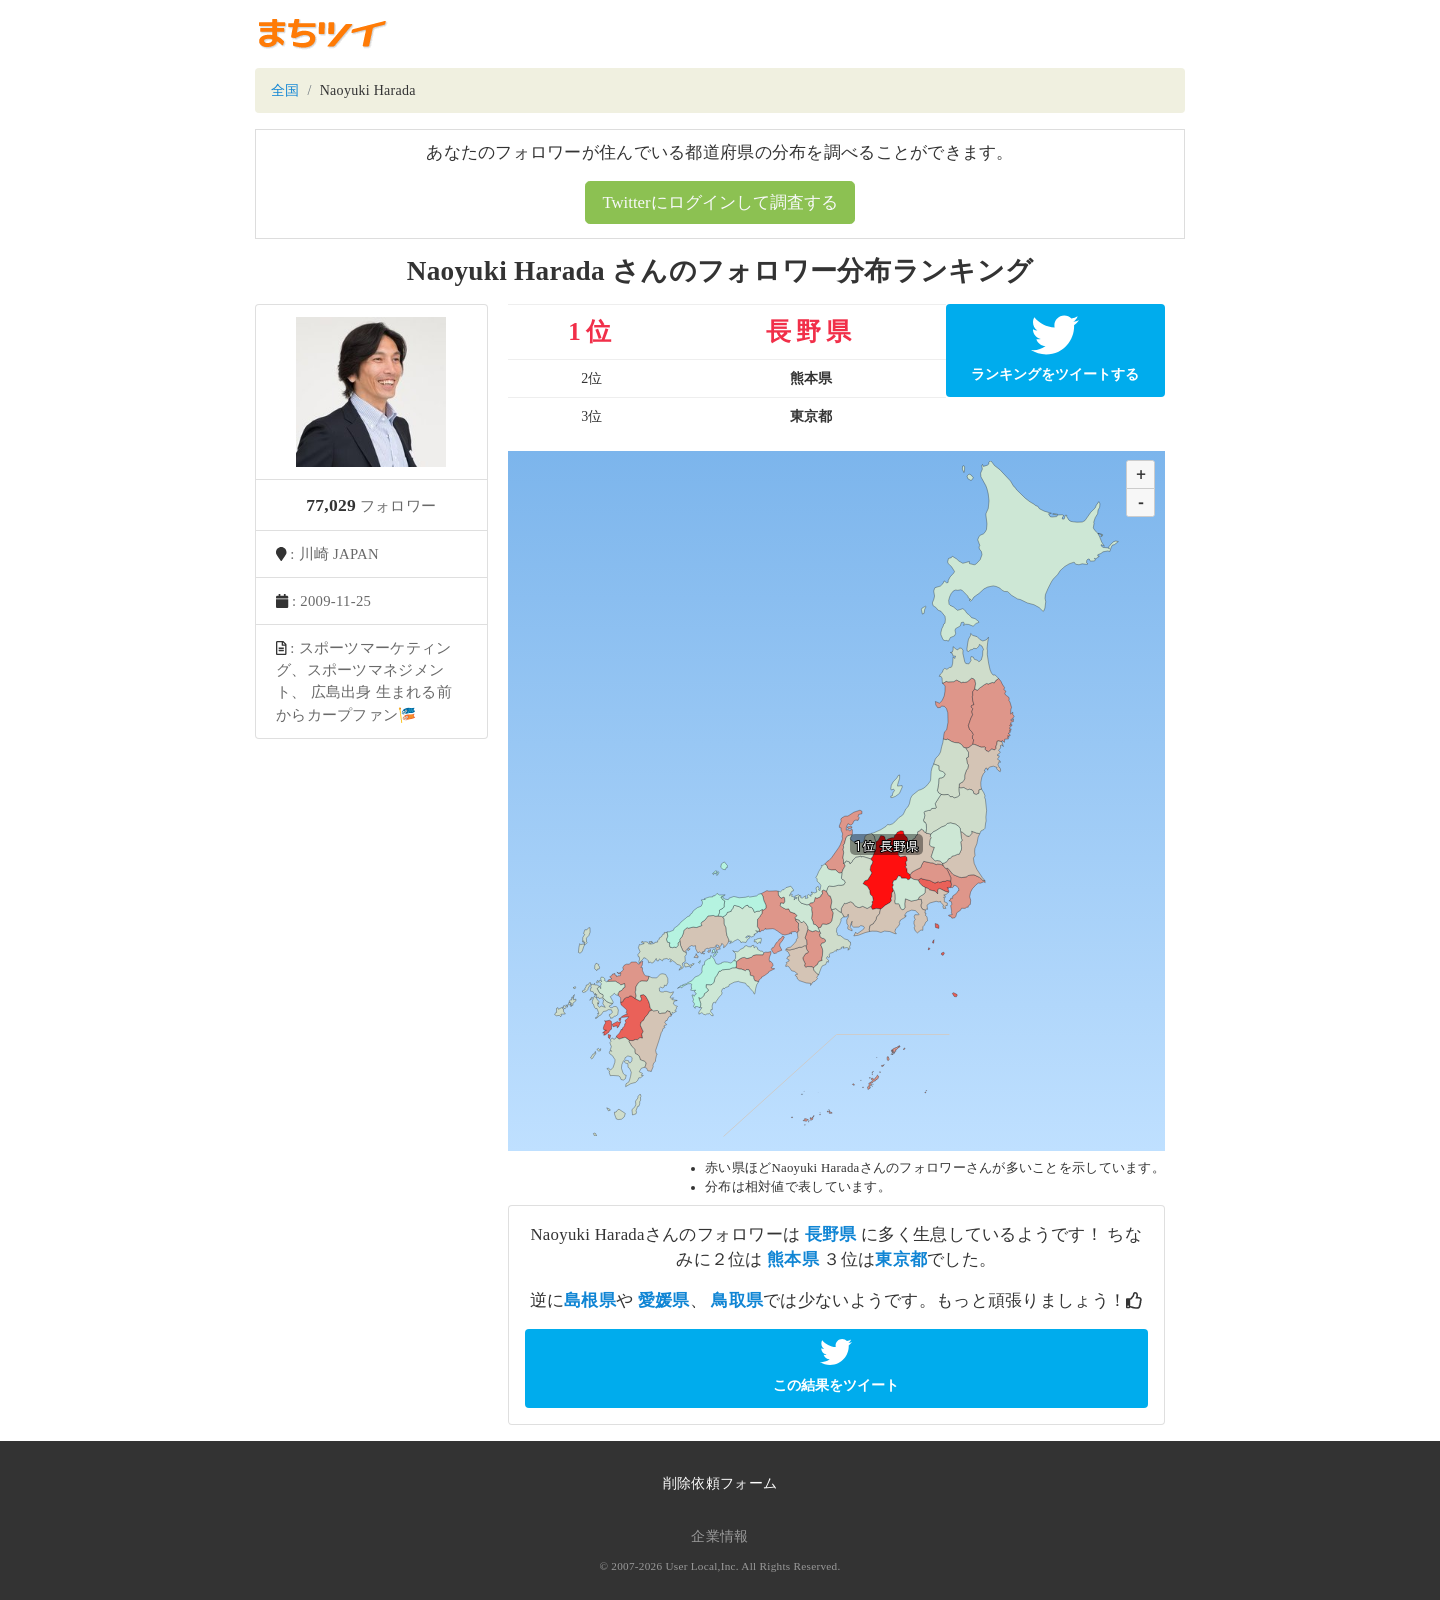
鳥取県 (737, 1300)
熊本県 (793, 1259)
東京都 (901, 1259)
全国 (285, 90)
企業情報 (719, 1536)
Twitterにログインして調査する (719, 202)
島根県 (590, 1300)
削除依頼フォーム (720, 1483)
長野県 (831, 1234)
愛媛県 (664, 1300)
